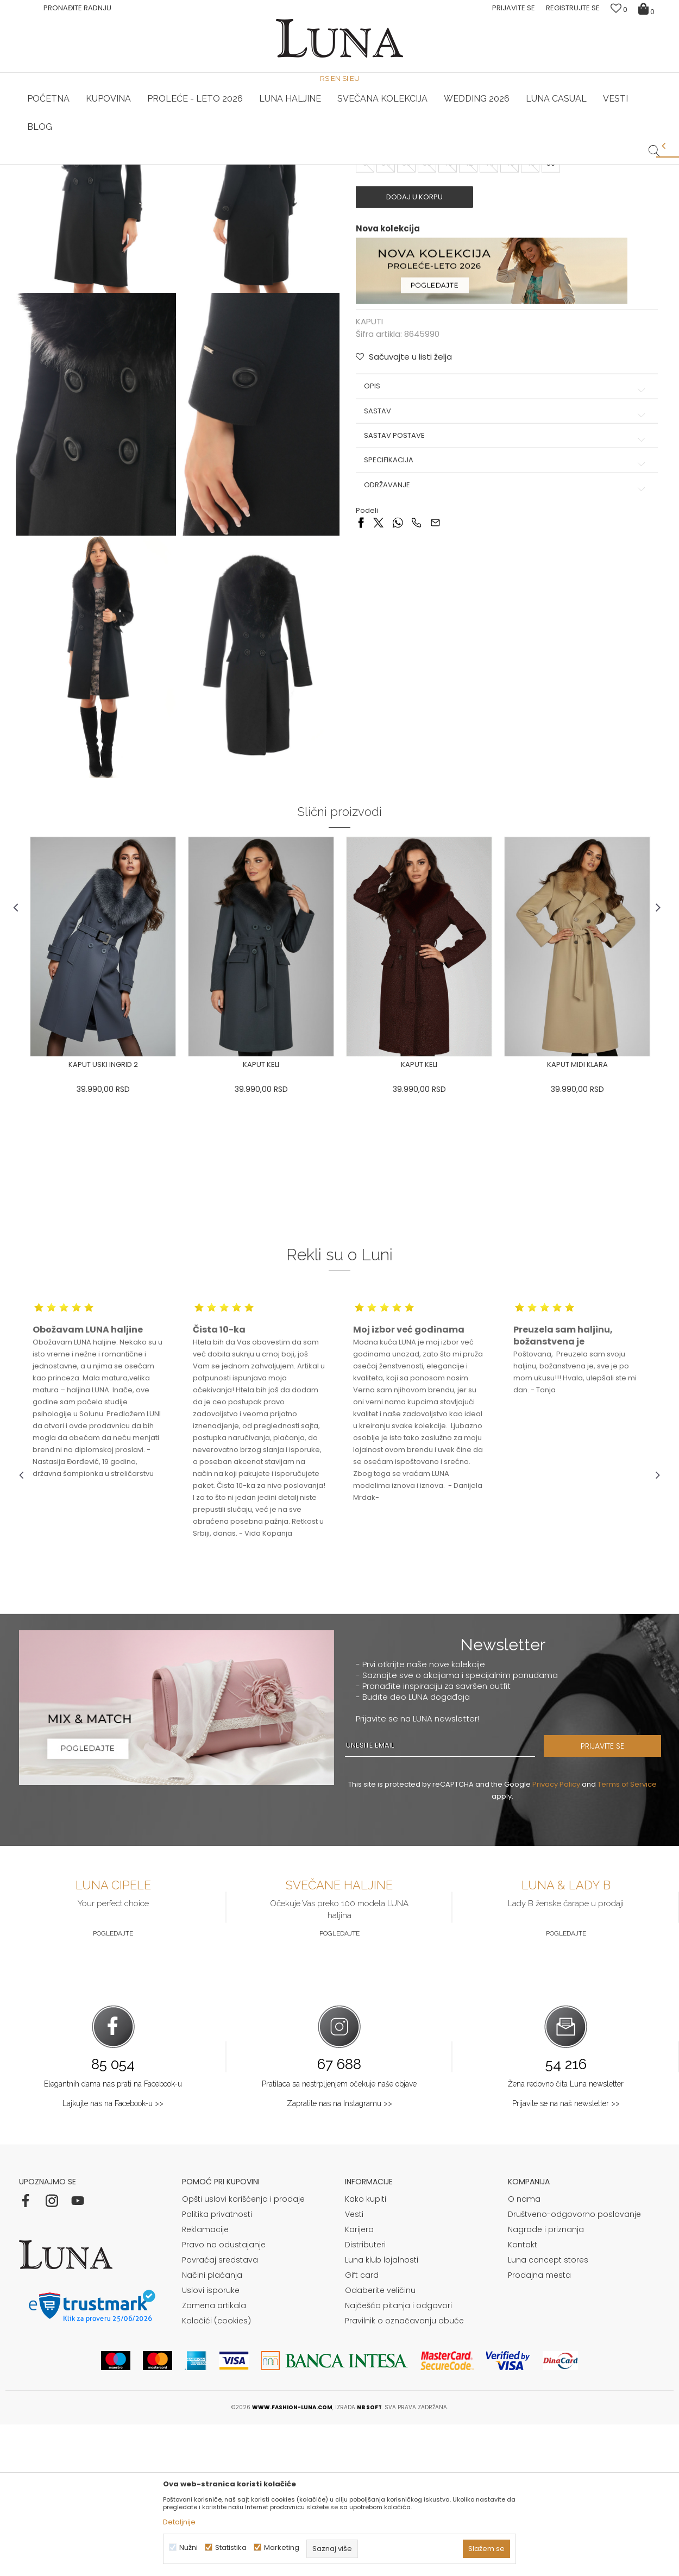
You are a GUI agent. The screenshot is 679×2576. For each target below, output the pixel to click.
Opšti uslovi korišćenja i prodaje (243, 2350)
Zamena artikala (214, 2457)
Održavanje (505, 640)
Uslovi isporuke (211, 2441)
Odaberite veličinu (380, 2441)
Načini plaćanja (212, 2426)
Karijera (359, 2381)
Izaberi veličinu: (383, 301)
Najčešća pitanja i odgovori (398, 2457)
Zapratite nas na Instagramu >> (339, 2255)
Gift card (362, 2426)
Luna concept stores (548, 2411)
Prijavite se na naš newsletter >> (566, 2255)
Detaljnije (179, 2522)
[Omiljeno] (619, 9)
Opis (505, 542)
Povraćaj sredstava (220, 2411)
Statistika (231, 2547)
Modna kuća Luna (49, 179)
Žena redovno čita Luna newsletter (566, 2235)
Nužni (188, 2547)
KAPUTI (136, 179)
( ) (452, 301)
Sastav (505, 566)
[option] (232, 165)
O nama (524, 2350)
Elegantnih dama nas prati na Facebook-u (113, 2235)
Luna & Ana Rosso (445, 164)
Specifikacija (505, 616)
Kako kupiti (365, 2350)
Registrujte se (573, 8)
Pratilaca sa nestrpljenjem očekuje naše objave (339, 2235)
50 (550, 319)
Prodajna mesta (539, 2426)
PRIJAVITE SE (614, 1897)
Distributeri (365, 2396)
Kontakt (522, 2396)
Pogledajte (113, 2085)
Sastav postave (505, 591)
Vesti (354, 2365)
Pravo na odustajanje (224, 2396)
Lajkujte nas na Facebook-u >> (113, 2255)
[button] (654, 142)
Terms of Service (627, 1936)
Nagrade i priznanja (546, 2381)
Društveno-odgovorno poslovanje (574, 2365)
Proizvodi (102, 179)
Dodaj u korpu (418, 353)
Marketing (281, 2547)
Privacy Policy (556, 1936)
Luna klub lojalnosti (381, 2411)
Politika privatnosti (217, 2365)
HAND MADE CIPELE (232, 164)
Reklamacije (205, 2381)
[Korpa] (647, 8)
